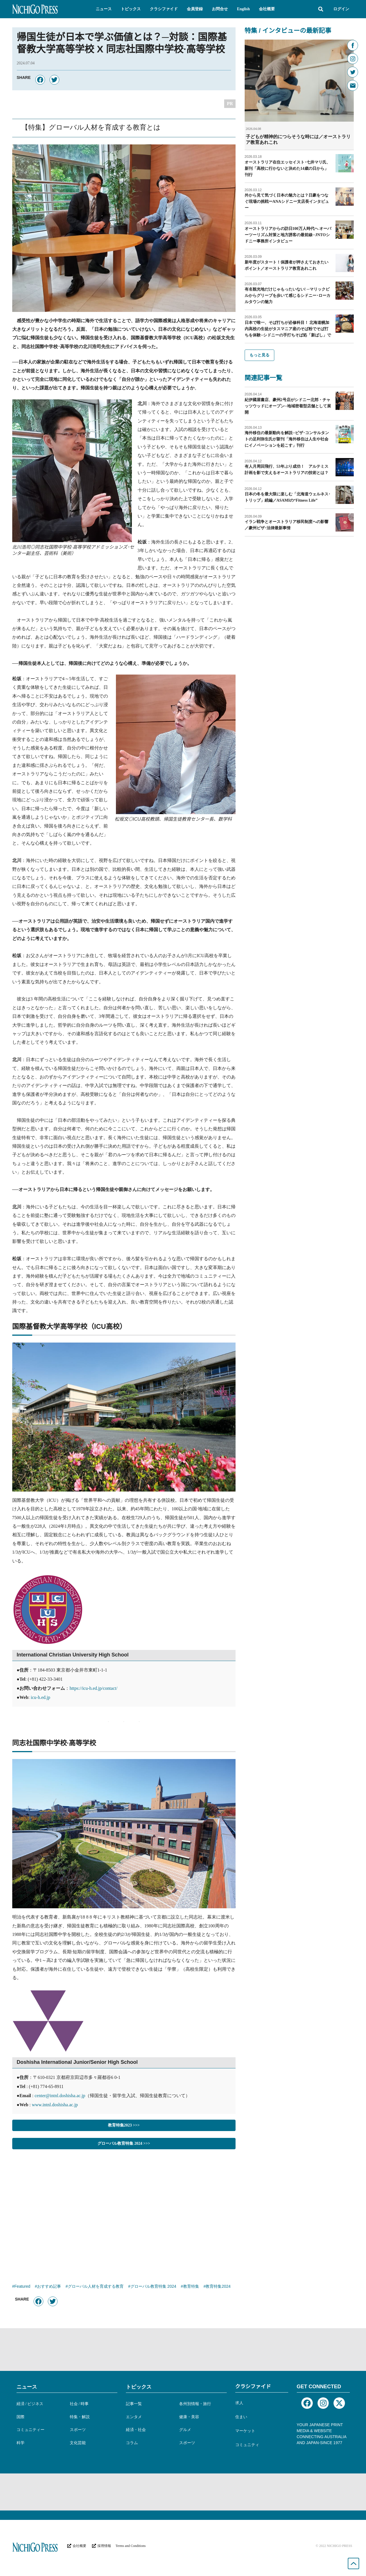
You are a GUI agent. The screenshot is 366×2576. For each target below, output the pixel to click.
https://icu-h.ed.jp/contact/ (93, 1688)
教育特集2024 (218, 2287)
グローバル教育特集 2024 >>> (123, 2143)
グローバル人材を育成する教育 (96, 2287)
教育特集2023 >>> (124, 2125)
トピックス (139, 2387)
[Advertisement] (124, 2213)
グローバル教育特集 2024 (153, 2287)
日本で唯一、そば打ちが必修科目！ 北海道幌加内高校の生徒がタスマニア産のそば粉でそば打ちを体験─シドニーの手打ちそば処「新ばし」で (288, 328)
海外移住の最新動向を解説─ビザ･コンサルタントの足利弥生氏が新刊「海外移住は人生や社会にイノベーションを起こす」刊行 (287, 439)
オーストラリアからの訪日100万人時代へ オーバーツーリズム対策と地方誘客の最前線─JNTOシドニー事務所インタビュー (288, 234)
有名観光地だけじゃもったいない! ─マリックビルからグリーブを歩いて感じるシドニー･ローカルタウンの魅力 (287, 295)
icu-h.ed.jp (40, 1697)
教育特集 (191, 2287)
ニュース (27, 2387)
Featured (22, 2287)
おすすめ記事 (49, 2287)
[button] (103, 9)
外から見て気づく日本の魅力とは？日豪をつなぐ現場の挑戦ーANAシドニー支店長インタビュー (287, 201)
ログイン (341, 9)
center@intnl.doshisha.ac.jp (60, 2095)
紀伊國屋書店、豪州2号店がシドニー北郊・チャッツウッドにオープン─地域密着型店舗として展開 (288, 406)
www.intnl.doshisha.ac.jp (55, 2104)
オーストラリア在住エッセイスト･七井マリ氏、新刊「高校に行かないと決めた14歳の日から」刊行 (287, 168)
